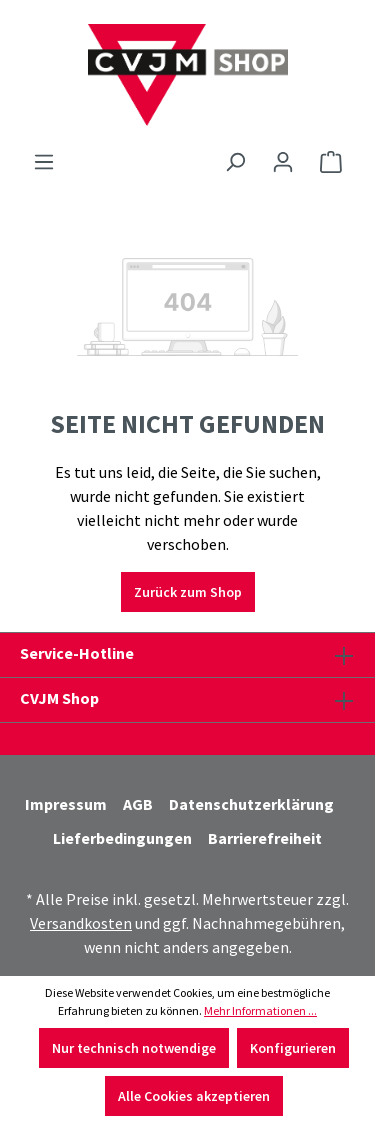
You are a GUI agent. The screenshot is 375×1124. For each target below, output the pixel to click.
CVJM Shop (59, 698)
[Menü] (44, 162)
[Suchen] (235, 162)
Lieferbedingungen (122, 838)
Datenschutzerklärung (251, 804)
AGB (138, 804)
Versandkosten (81, 923)
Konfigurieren (293, 1048)
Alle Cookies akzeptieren (194, 1096)
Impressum (66, 804)
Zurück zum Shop (188, 592)
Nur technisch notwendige (134, 1048)
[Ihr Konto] (283, 162)
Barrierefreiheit (265, 838)
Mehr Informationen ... (260, 1010)
